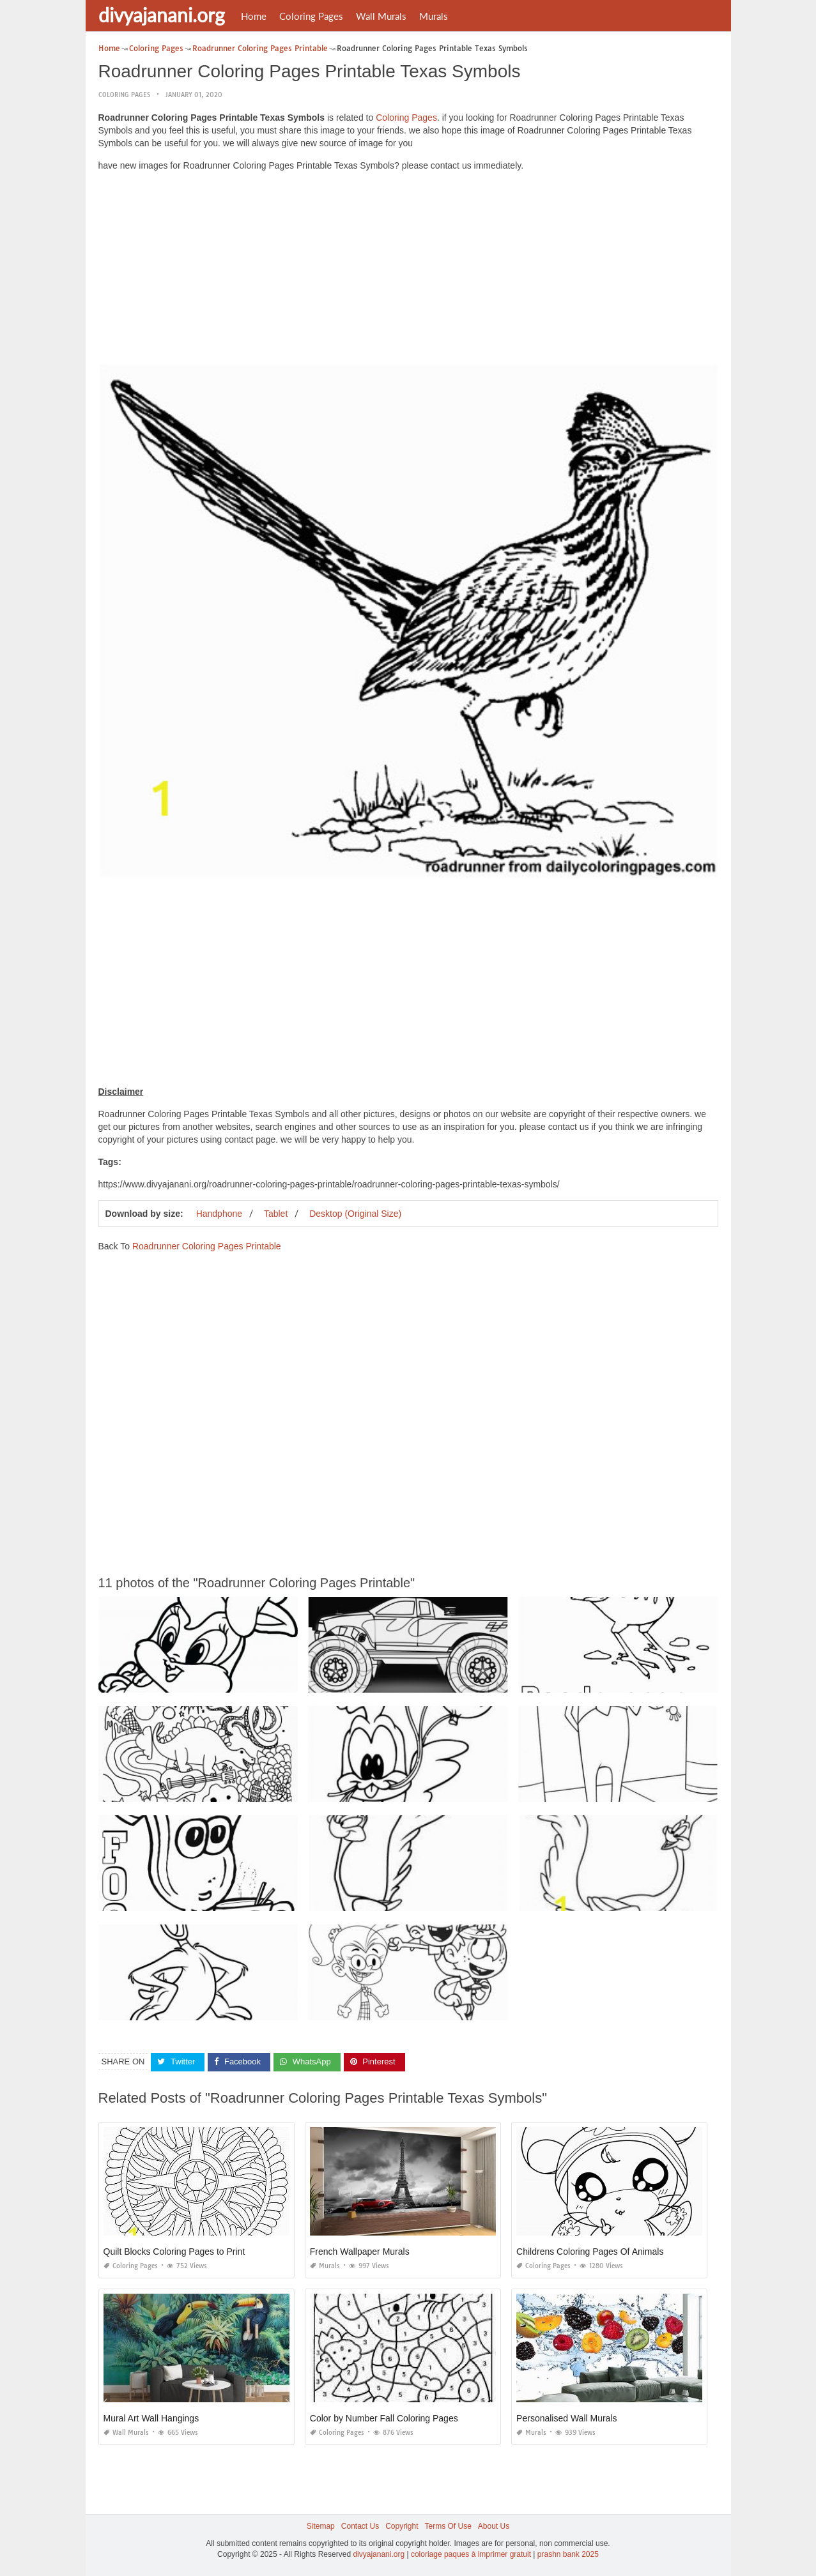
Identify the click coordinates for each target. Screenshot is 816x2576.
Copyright (401, 2526)
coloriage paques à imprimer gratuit (471, 2554)
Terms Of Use (448, 2526)
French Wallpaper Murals (360, 2251)
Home (253, 16)
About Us (493, 2526)
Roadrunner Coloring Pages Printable (206, 1246)
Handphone (219, 1213)
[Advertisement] (408, 270)
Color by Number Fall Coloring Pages (384, 2418)
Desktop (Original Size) (355, 1213)
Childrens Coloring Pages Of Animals (589, 2251)
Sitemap (321, 2526)
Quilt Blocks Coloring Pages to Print (174, 2251)
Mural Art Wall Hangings (151, 2418)
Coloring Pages (311, 16)
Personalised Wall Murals (566, 2418)
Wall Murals (381, 16)
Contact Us (360, 2526)
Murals (433, 16)
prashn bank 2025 (568, 2554)
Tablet (276, 1213)
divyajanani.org (161, 14)
